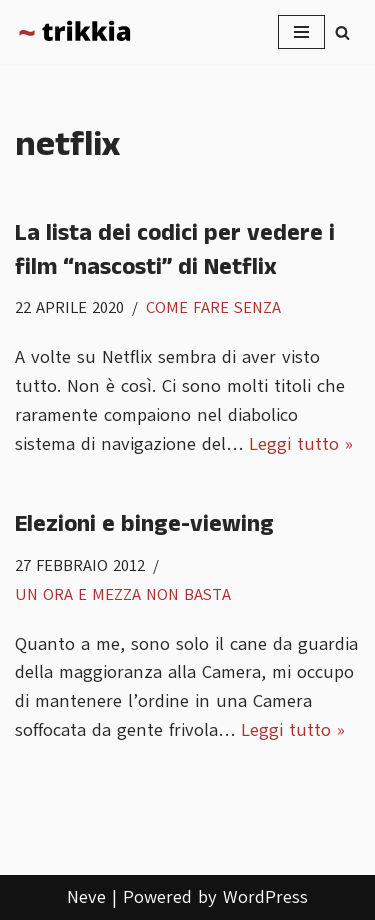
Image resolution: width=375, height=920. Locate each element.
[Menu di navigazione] (301, 32)
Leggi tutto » (301, 444)
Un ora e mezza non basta (123, 594)
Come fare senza (213, 307)
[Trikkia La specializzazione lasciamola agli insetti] (75, 32)
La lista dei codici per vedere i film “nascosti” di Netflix (175, 250)
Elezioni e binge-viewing (144, 524)
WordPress (265, 897)
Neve (86, 897)
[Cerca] (342, 32)
